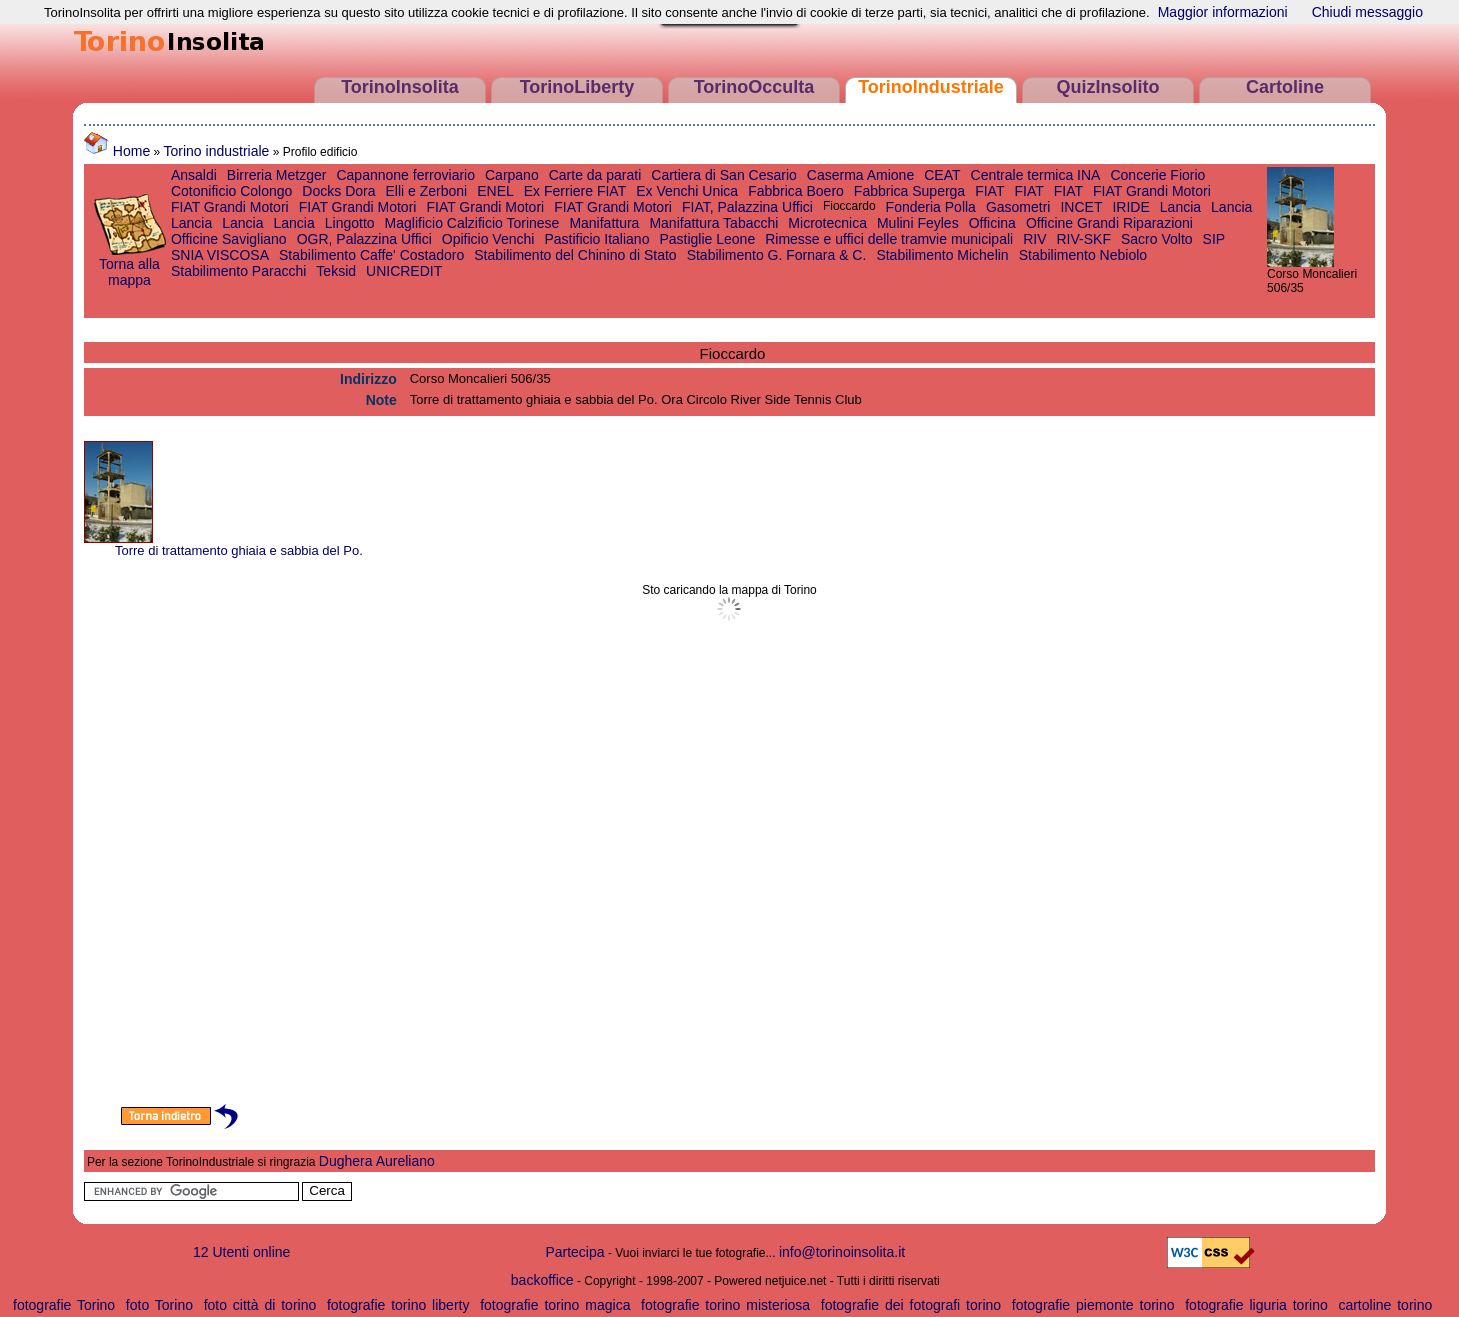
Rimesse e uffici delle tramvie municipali (889, 239)
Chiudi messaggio (1367, 12)
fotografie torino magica (555, 1305)
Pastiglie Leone (707, 239)
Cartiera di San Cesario (724, 175)
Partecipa (574, 1252)
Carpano (512, 175)
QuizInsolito (1108, 87)
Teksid (336, 271)
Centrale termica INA (1036, 175)
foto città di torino (260, 1305)
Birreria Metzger (277, 175)
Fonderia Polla (931, 207)
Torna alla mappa (129, 265)
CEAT (942, 175)
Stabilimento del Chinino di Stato (575, 255)
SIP (1214, 239)
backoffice (542, 1280)
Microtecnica (827, 223)
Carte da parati (595, 175)
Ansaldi (194, 175)
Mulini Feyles (918, 223)
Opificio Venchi (488, 239)
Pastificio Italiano (596, 239)
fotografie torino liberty (398, 1305)
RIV (1034, 239)
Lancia (1180, 207)
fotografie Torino (64, 1305)
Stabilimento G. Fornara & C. (777, 255)
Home (117, 151)
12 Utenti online (241, 1252)
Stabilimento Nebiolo (1083, 255)
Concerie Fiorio (1157, 175)
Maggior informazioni (1223, 12)
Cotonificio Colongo (231, 191)
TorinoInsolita (400, 87)
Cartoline (1285, 87)
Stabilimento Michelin (942, 255)
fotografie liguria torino (1256, 1305)
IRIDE (1130, 207)
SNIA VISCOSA (220, 255)
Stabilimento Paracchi (238, 271)
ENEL (495, 191)
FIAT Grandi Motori (1152, 191)
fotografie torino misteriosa (725, 1305)
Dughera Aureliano (377, 1161)
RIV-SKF (1083, 239)
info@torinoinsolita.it (842, 1252)
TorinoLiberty (577, 87)
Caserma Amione (860, 175)
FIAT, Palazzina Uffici (747, 207)
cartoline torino (1385, 1305)
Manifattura (604, 223)
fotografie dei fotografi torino (911, 1305)
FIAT (989, 191)
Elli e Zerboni (426, 191)
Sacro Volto (1157, 239)
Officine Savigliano (229, 239)
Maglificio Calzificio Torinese (472, 223)
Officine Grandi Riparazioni (1109, 223)
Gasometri (1018, 207)
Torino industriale (217, 151)
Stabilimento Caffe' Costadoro (371, 255)
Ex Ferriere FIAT (575, 191)
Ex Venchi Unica (687, 191)
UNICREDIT (404, 271)
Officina (992, 223)
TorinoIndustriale (931, 87)
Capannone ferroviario (405, 175)
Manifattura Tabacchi (713, 223)
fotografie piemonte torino (1093, 1305)
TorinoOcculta (754, 87)
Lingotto (350, 223)
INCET (1081, 207)
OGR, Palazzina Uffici (364, 239)
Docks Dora (338, 191)
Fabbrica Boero (796, 191)
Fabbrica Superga (909, 191)
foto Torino (159, 1305)
